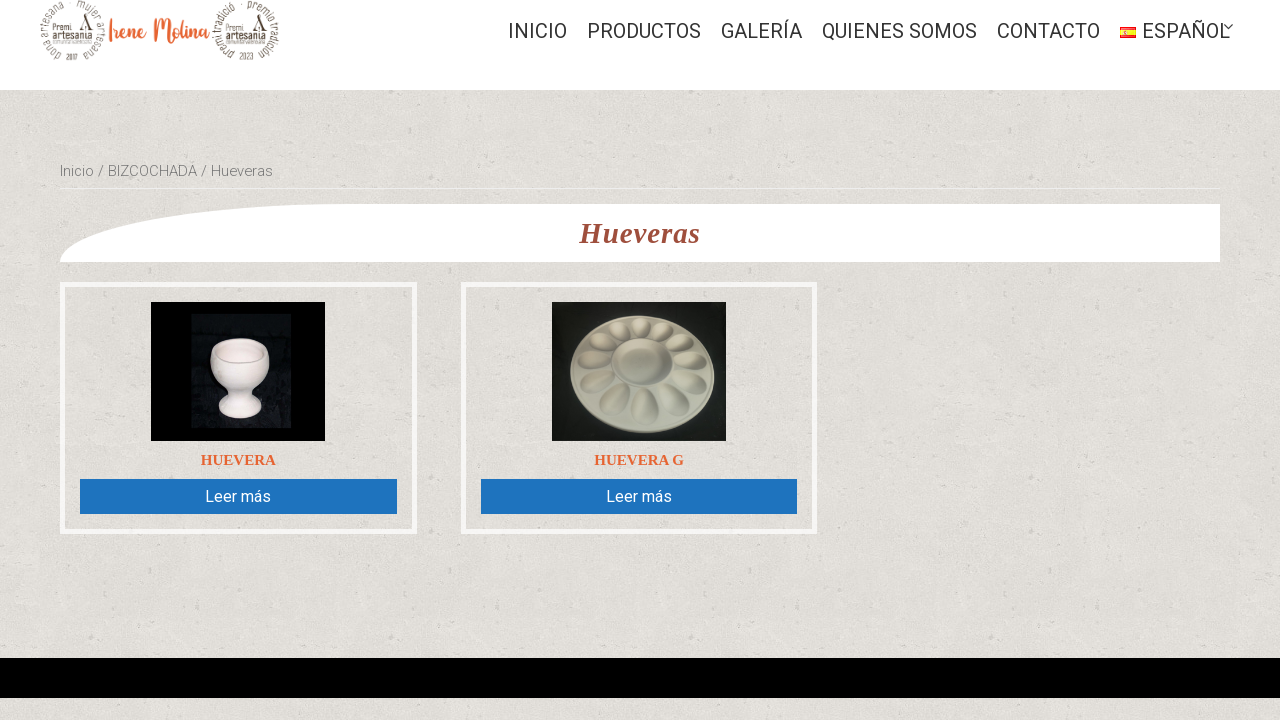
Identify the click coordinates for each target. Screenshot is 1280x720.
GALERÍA (761, 31)
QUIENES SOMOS (899, 31)
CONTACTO (1048, 31)
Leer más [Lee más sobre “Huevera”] (238, 496)
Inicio (537, 31)
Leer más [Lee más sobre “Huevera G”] (639, 496)
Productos (644, 31)
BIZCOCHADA (152, 171)
